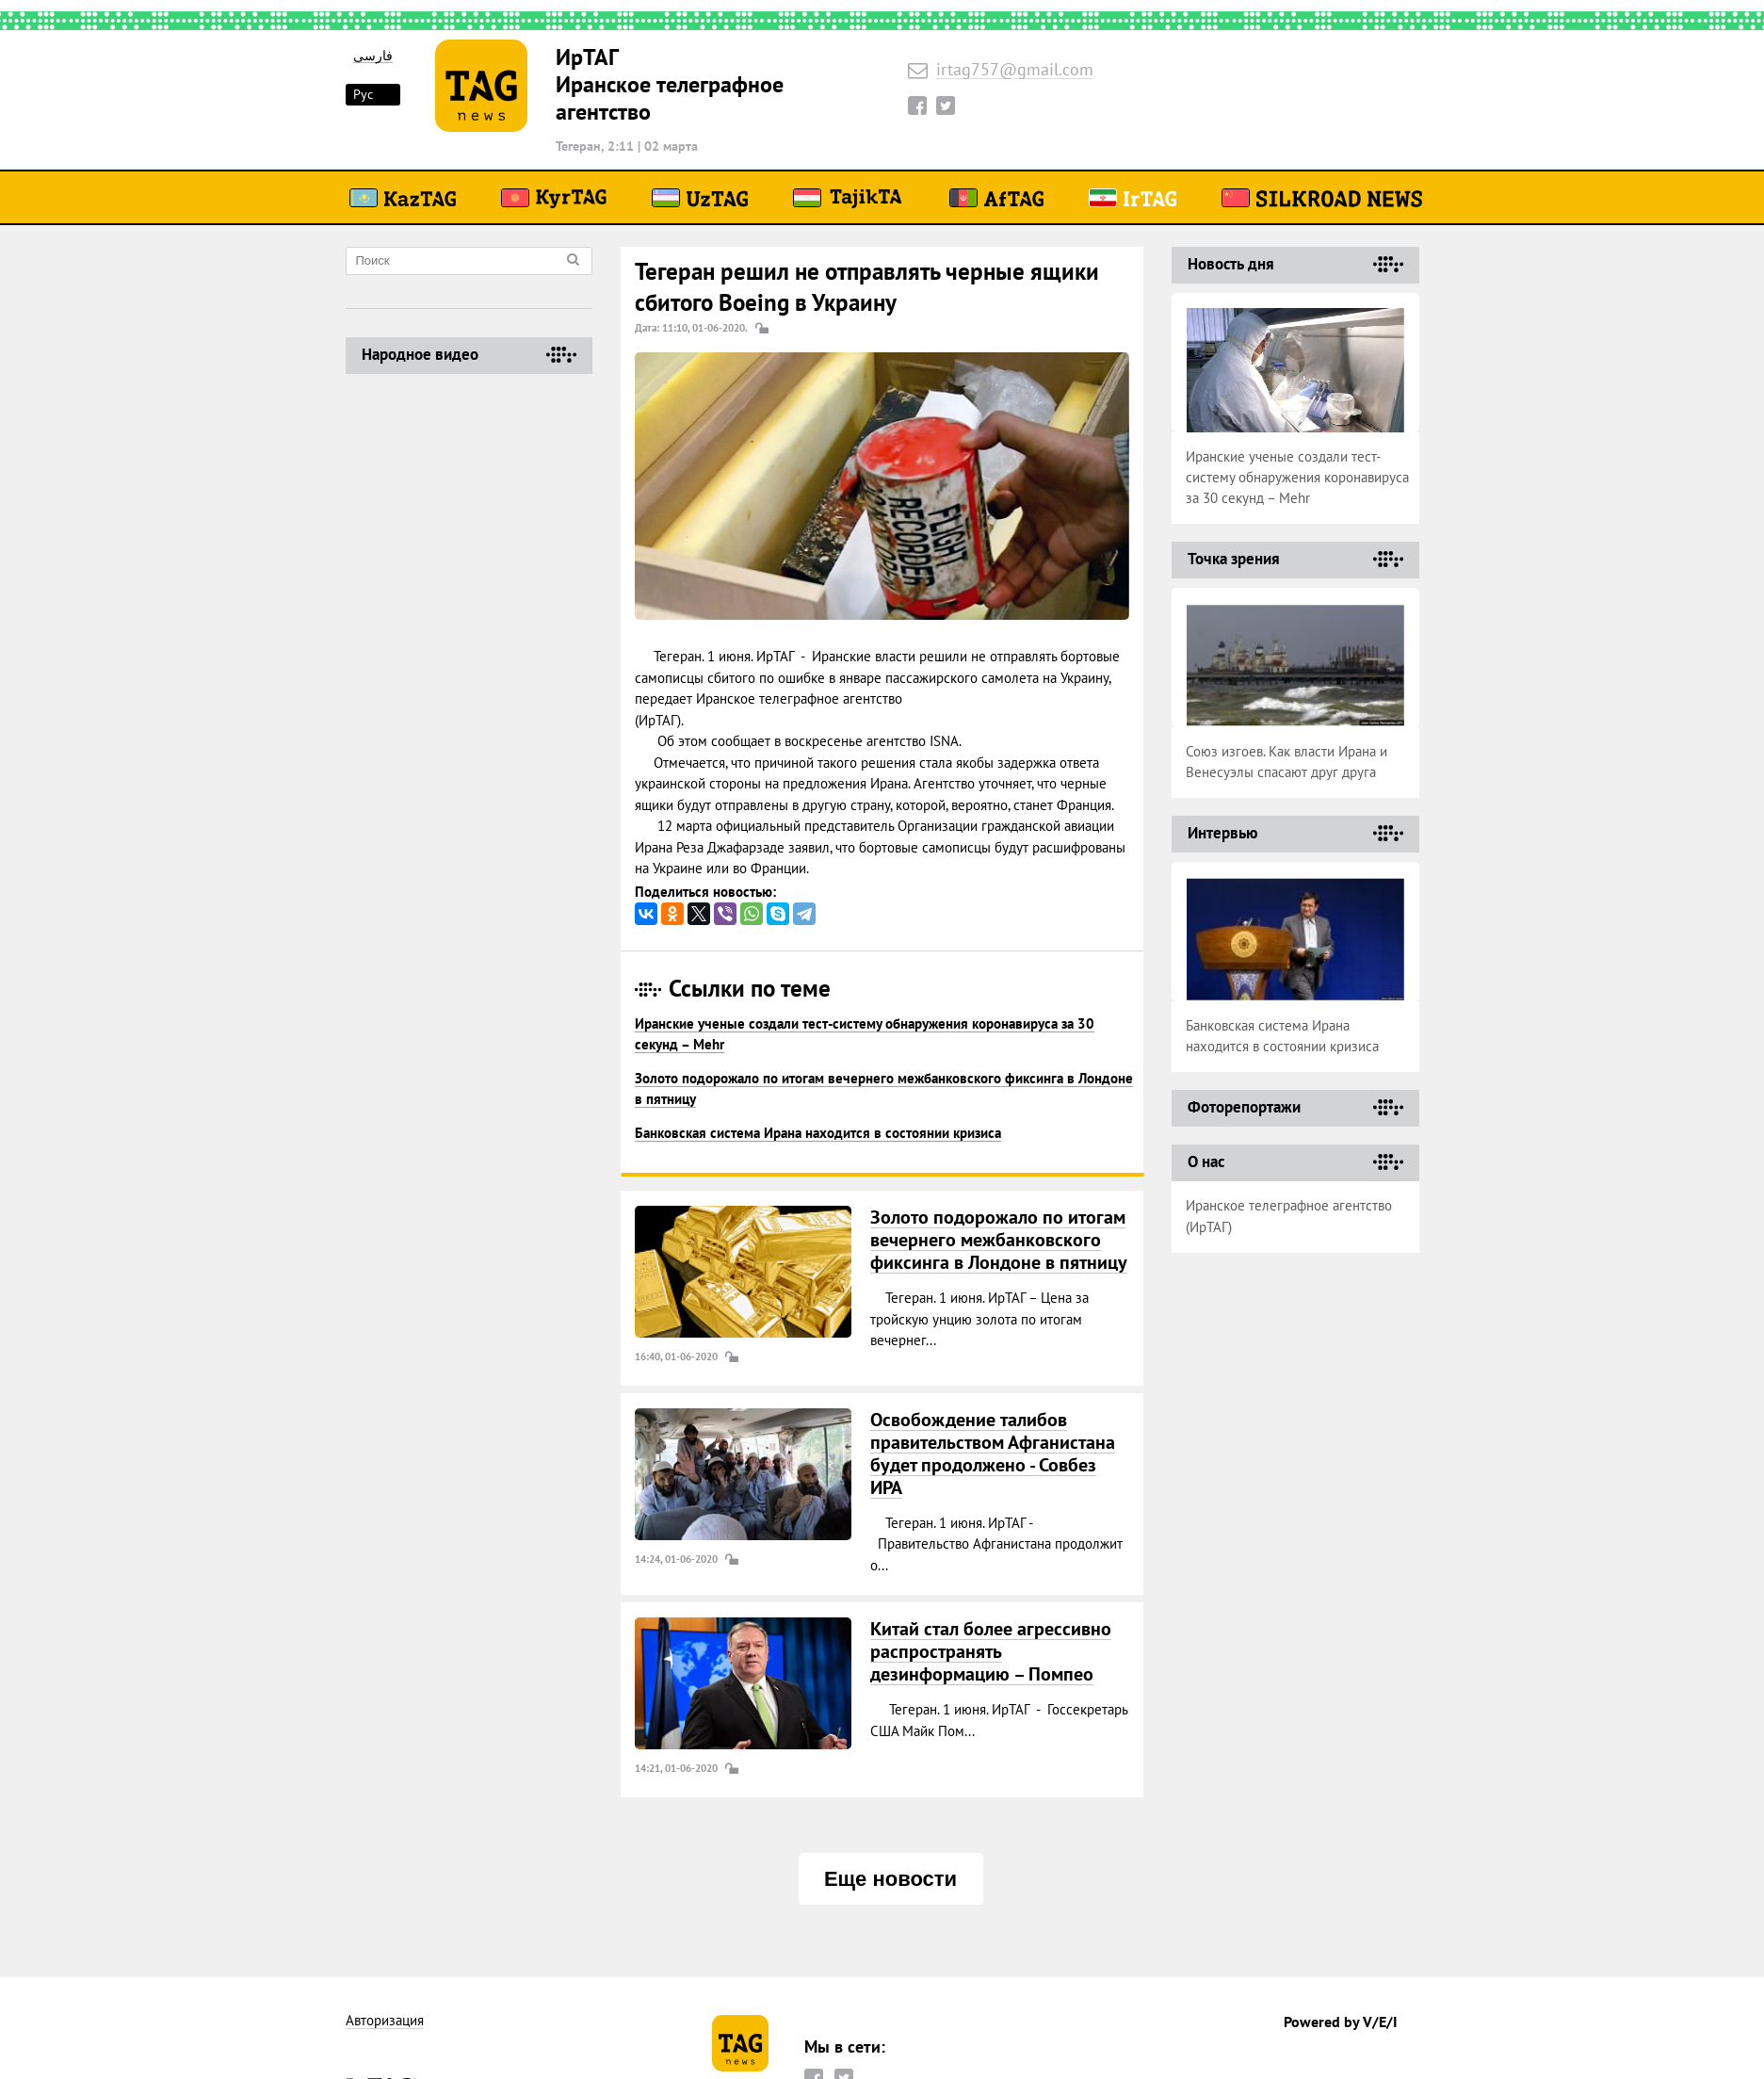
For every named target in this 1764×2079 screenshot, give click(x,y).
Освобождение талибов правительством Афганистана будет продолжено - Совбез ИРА (992, 1453)
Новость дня (1231, 263)
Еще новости (890, 1879)
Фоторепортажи (1244, 1106)
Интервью (1222, 832)
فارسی (373, 56)
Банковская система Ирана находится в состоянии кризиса (818, 1133)
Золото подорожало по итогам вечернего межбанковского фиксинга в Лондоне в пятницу (998, 1240)
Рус (363, 94)
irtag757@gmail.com (1014, 70)
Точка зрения (1234, 558)
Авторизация (385, 2021)
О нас (1206, 1161)
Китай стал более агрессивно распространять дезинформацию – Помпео (990, 1651)
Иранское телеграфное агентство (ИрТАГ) (1289, 1216)
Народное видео (420, 354)
